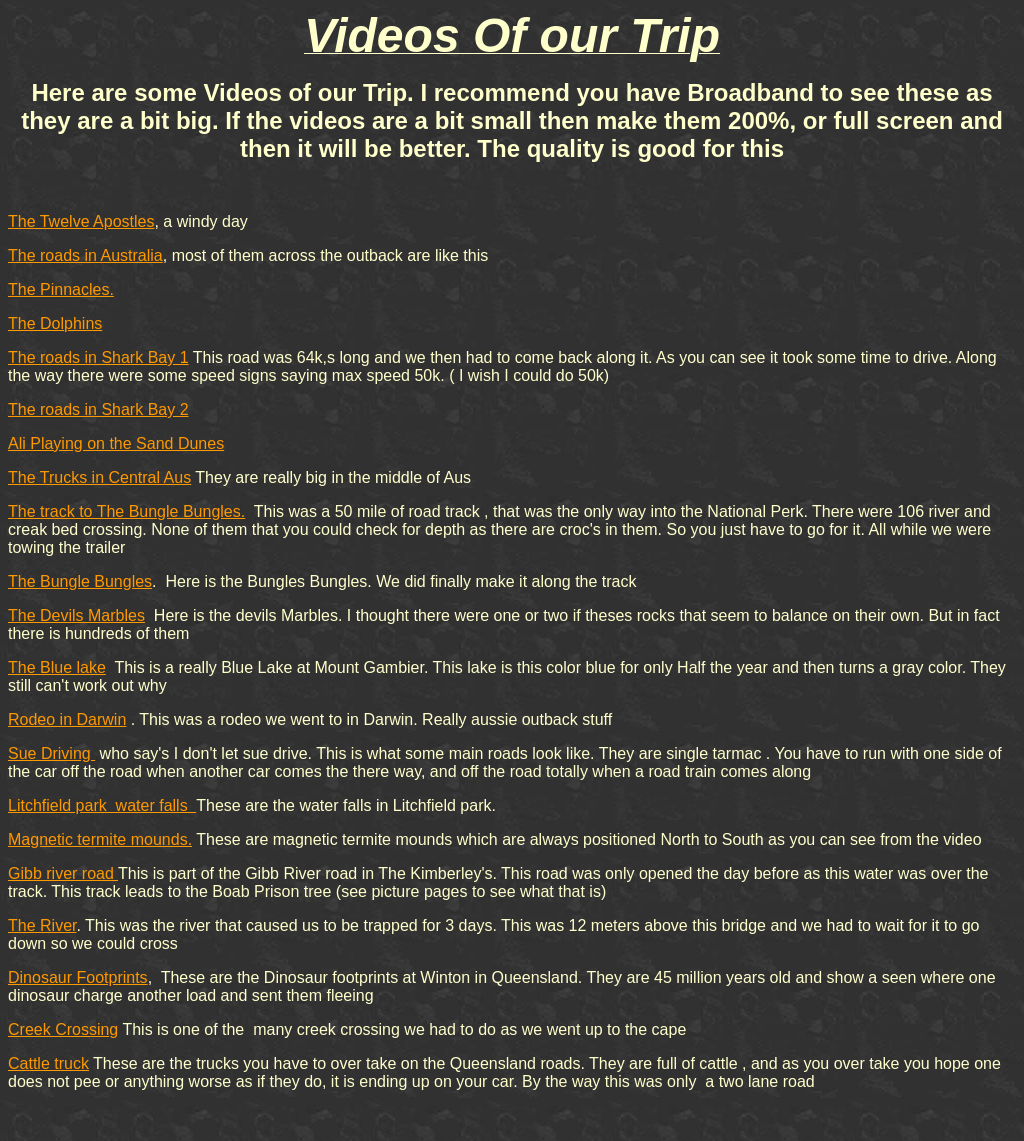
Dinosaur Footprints (78, 977)
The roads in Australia (85, 255)
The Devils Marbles (76, 615)
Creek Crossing (63, 1029)
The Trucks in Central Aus (99, 477)
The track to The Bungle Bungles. (126, 511)
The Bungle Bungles (80, 581)
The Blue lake (57, 667)
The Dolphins (55, 323)
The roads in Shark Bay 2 (98, 409)
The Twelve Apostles (81, 221)
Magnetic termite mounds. (100, 839)
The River (42, 925)
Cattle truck (48, 1063)
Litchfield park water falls (102, 805)
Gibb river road (63, 873)
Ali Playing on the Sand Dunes (116, 443)
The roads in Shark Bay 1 (98, 357)
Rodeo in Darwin (67, 719)
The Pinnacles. (61, 289)
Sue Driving (51, 753)
